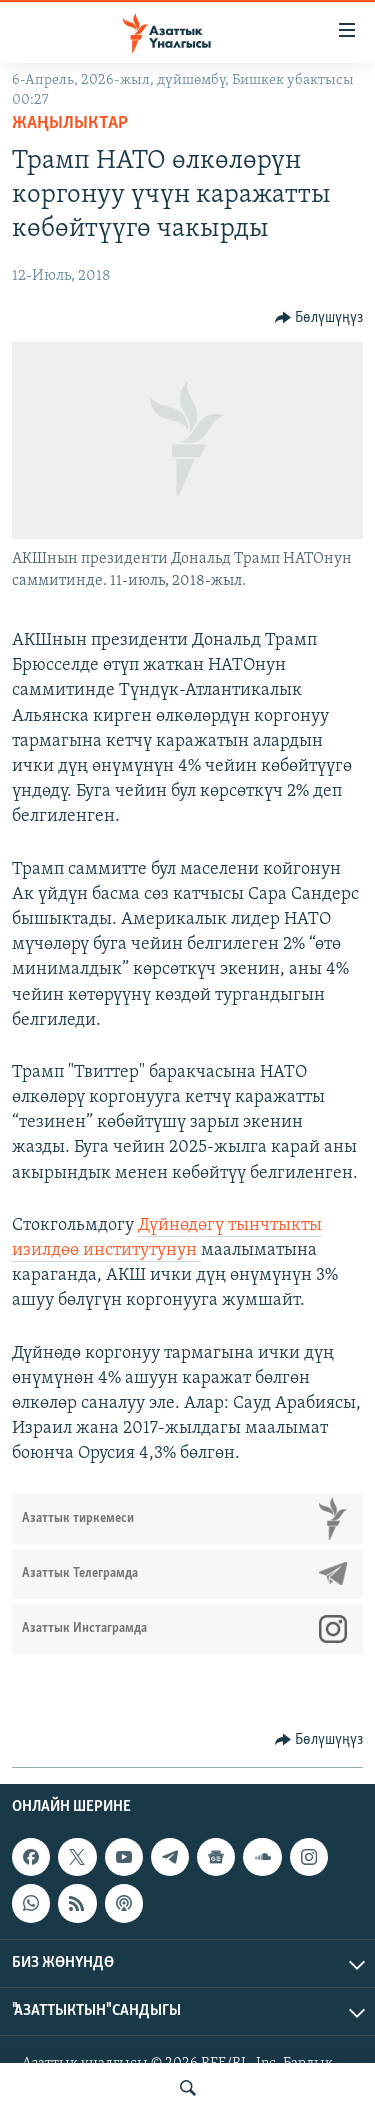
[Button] (319, 318)
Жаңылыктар (70, 123)
